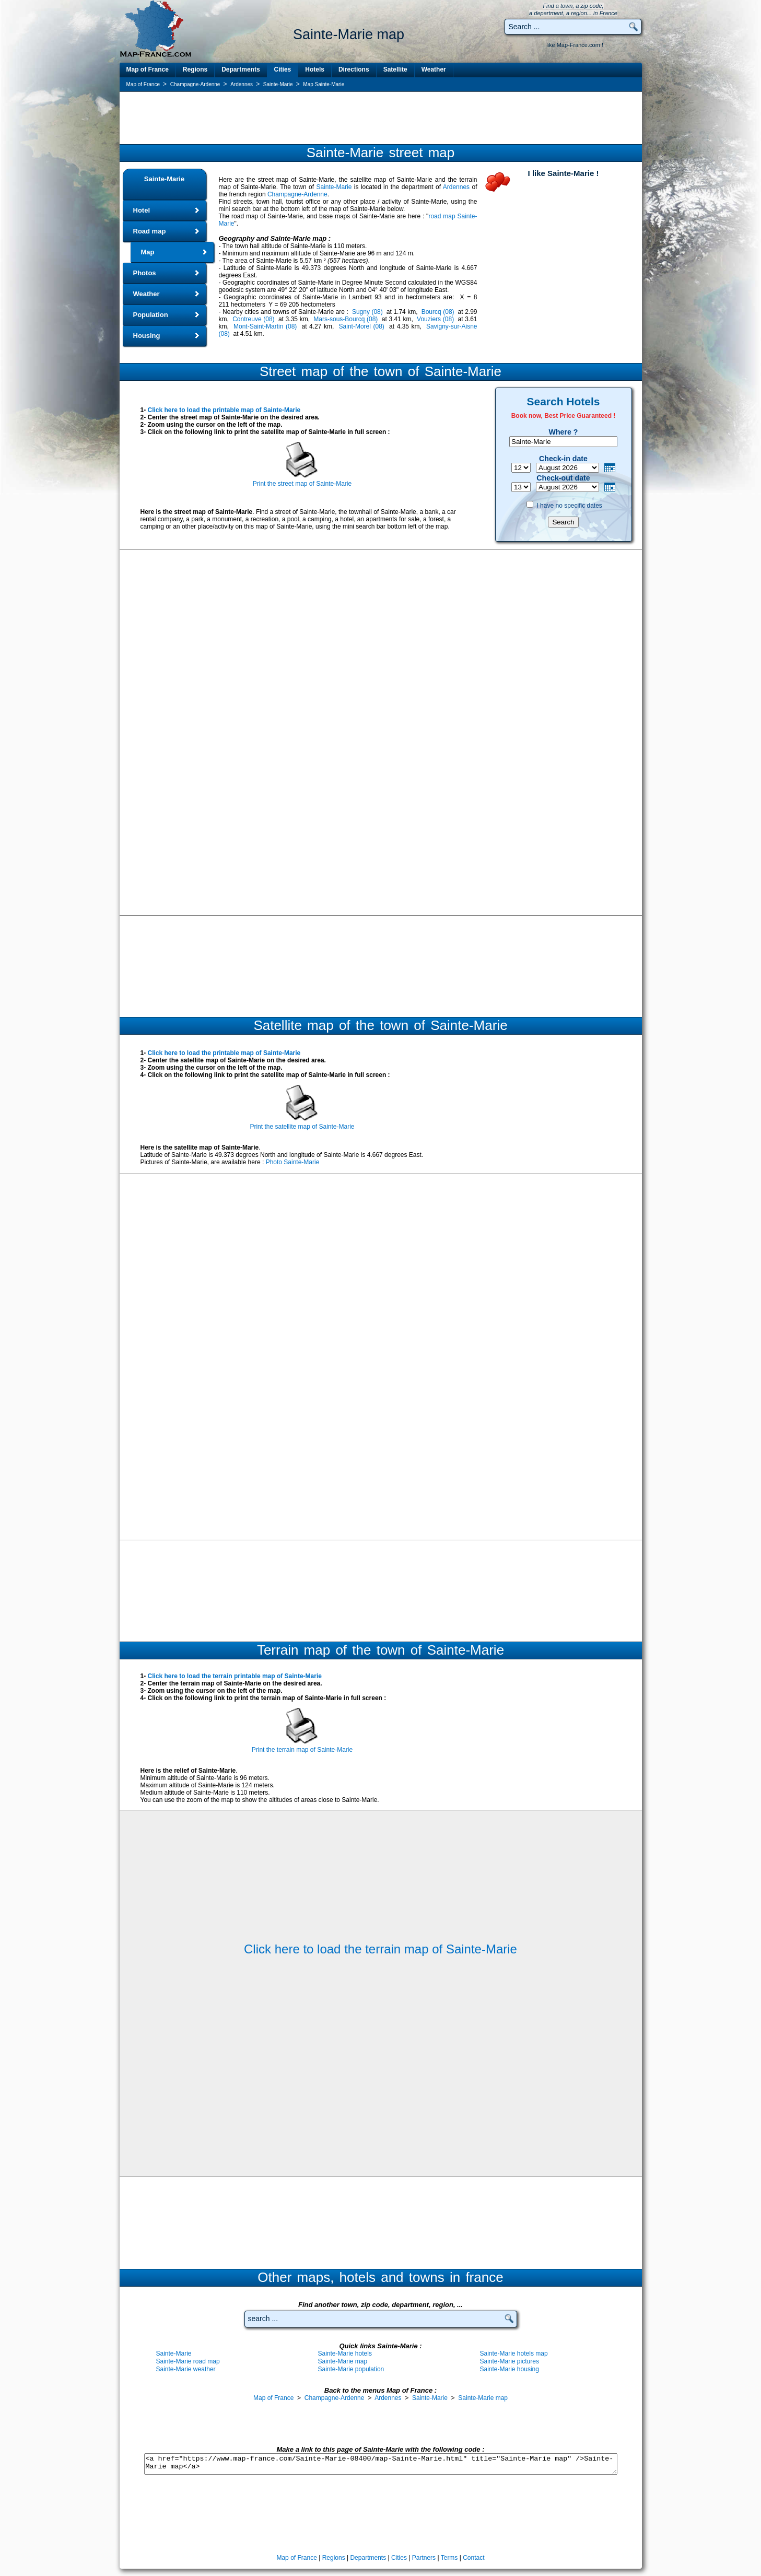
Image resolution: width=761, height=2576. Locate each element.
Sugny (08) (367, 311)
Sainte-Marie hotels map (514, 2353)
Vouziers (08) (435, 319)
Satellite (395, 69)
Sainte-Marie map (343, 2361)
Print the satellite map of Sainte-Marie (302, 1126)
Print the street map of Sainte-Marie (302, 483)
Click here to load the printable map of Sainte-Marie (224, 410)
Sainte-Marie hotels (345, 2353)
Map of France (147, 69)
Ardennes (456, 187)
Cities (282, 69)
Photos (144, 273)
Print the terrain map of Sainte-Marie (302, 1749)
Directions (353, 69)
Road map (149, 231)
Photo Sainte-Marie (293, 1162)
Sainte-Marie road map (188, 2361)
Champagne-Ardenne (297, 194)
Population (150, 315)
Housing (146, 335)
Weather (434, 69)
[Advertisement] (381, 117)
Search (563, 522)
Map (148, 252)
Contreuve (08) (253, 319)
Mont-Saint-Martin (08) (265, 326)
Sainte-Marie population (351, 2369)
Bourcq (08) (438, 311)
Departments (240, 69)
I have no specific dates (569, 505)
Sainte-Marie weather (186, 2369)
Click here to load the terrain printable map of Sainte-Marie (235, 1676)
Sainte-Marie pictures (509, 2361)
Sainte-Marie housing (509, 2369)
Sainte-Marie (164, 179)
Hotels (314, 69)
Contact (473, 2557)
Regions (195, 69)
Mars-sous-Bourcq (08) (345, 319)
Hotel (141, 210)
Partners (424, 2557)
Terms (449, 2557)
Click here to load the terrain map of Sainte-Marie (380, 1949)
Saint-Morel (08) (361, 326)
